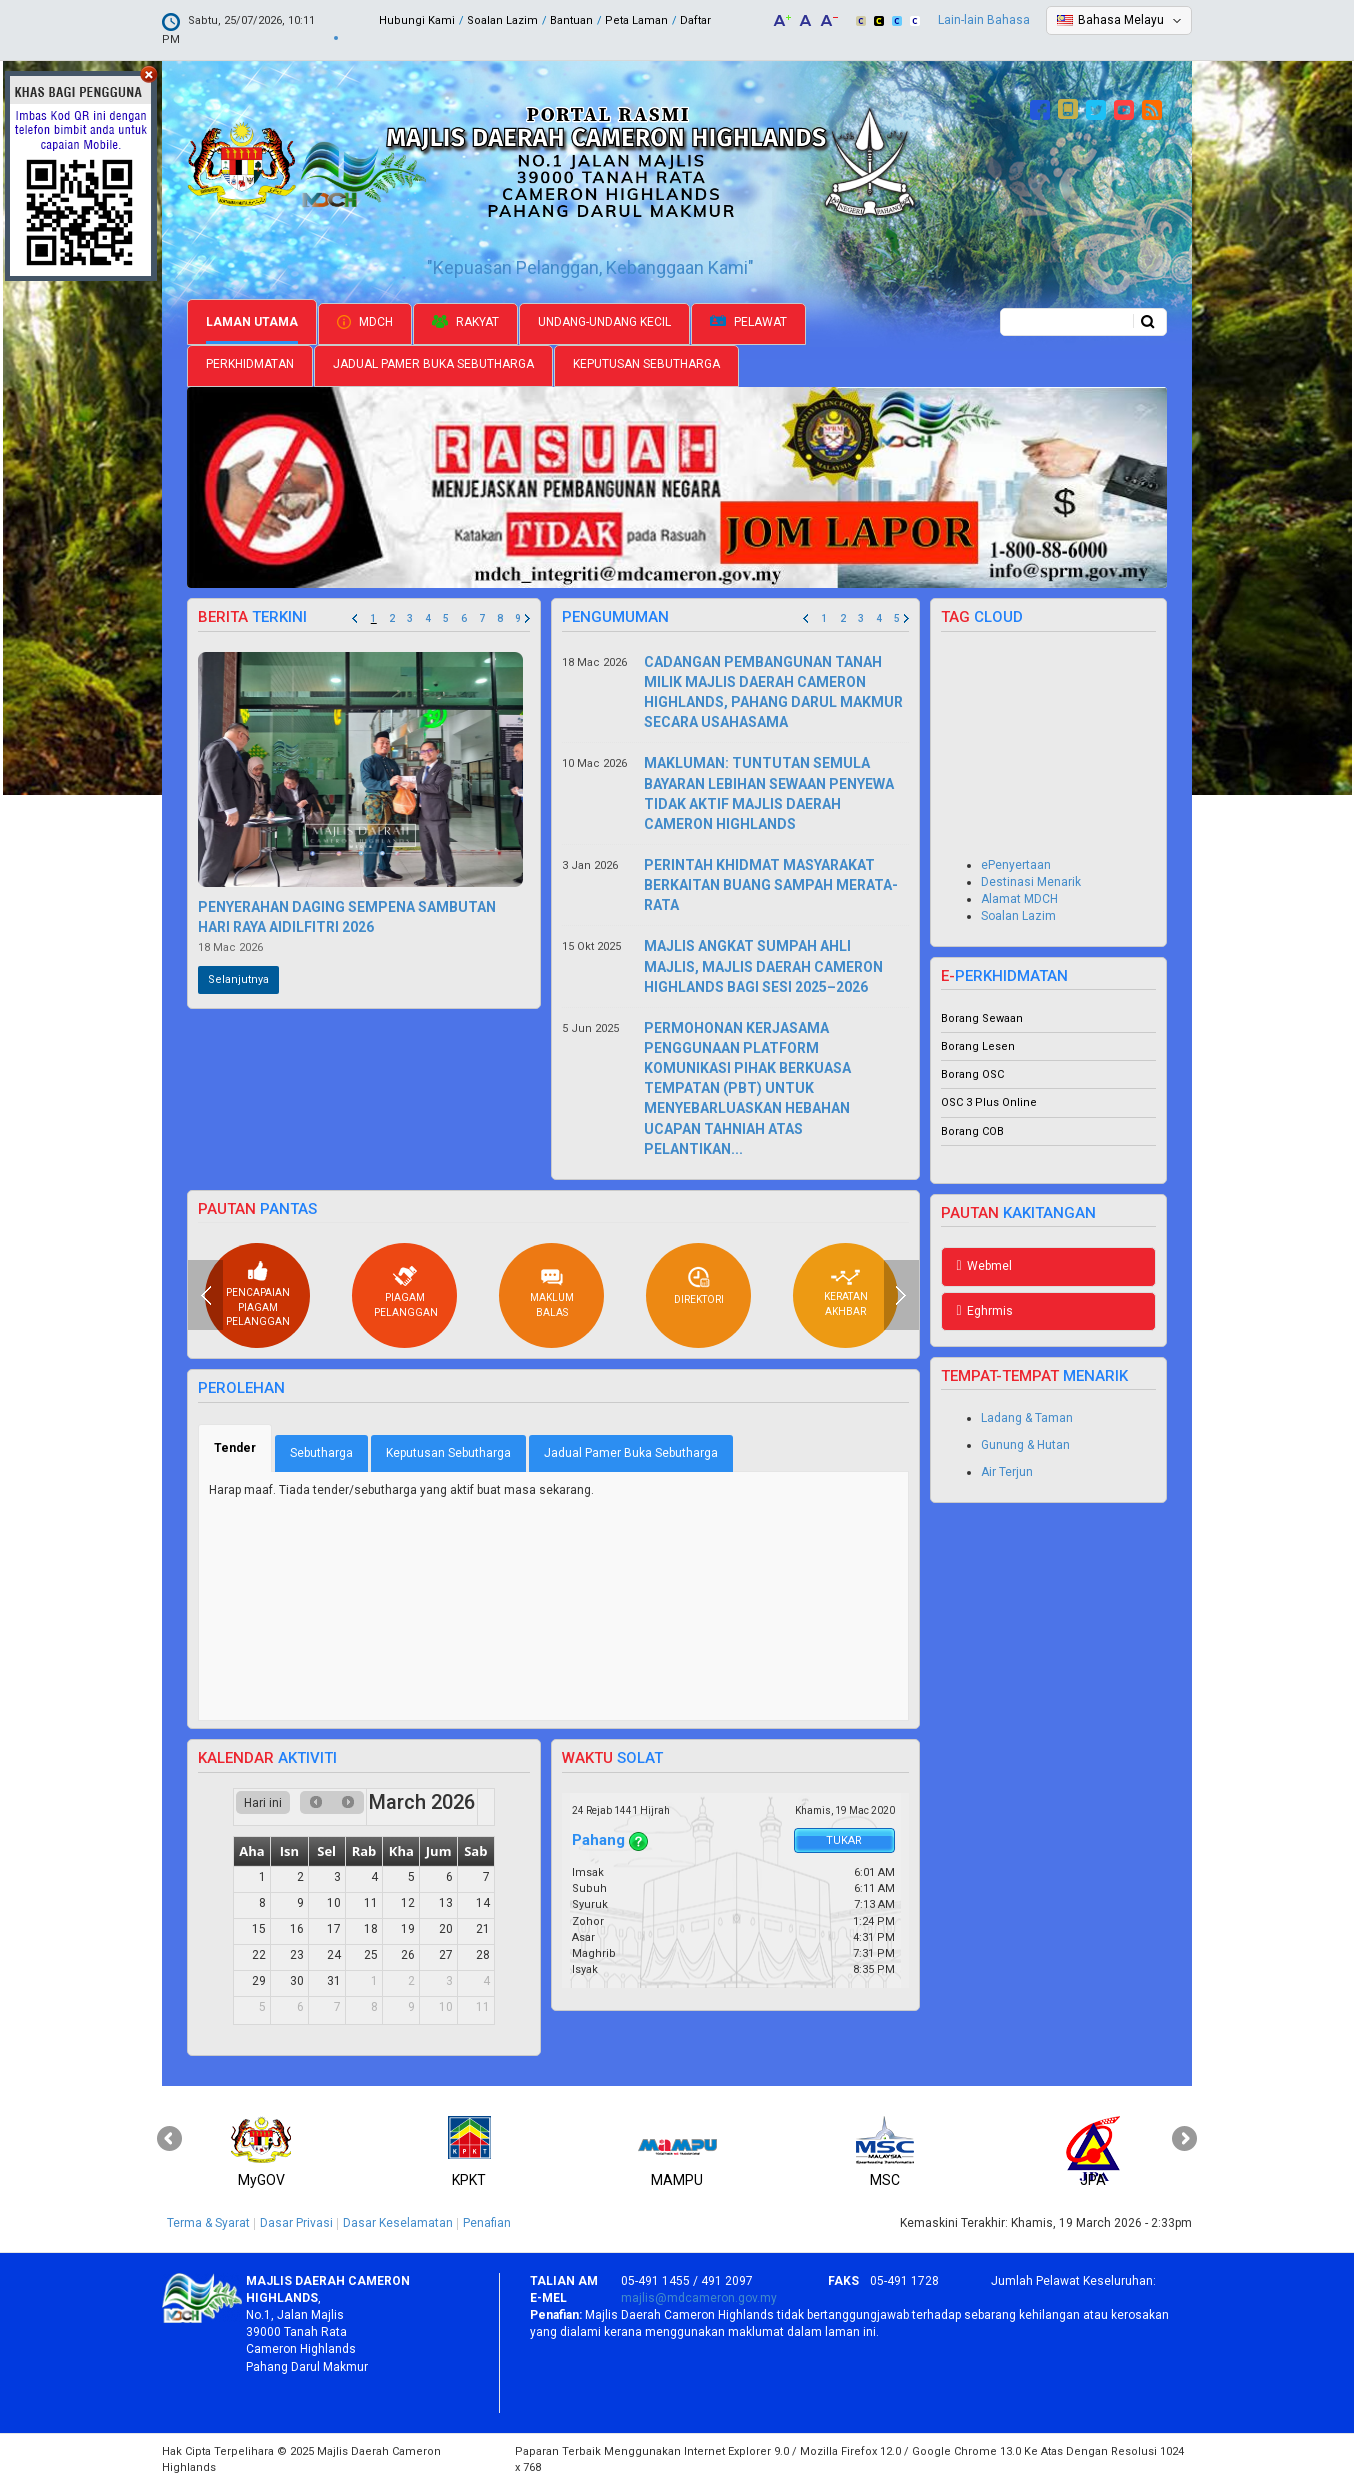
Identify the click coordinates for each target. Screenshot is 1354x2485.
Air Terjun (1007, 1472)
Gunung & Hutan (1025, 1445)
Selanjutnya (238, 979)
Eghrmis (985, 1311)
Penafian (487, 2223)
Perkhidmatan (250, 364)
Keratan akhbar (846, 1292)
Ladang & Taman (1027, 1418)
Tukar (844, 1840)
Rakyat (465, 322)
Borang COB (972, 1131)
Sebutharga (321, 1453)
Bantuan (571, 20)
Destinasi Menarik (1031, 882)
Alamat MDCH (1019, 899)
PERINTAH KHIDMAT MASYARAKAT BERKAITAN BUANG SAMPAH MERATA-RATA (771, 885)
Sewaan (1002, 1018)
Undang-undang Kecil (604, 322)
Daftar (695, 20)
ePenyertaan (1016, 865)
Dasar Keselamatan (398, 2223)
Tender (243, 1447)
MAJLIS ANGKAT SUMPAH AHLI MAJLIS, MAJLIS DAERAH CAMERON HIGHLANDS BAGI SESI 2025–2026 (763, 966)
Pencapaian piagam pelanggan (258, 1294)
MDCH (365, 322)
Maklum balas (552, 1293)
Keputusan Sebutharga (646, 364)
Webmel (984, 1266)
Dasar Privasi (296, 2223)
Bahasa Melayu (1121, 20)
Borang (961, 1018)
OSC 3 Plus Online (989, 1102)
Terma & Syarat (208, 2223)
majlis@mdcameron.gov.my (699, 2298)
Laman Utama (252, 322)
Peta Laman (636, 20)
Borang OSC (972, 1074)
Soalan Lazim (502, 20)
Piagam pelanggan (406, 1291)
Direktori (699, 1285)
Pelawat (748, 322)
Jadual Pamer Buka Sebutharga (433, 364)
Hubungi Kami (417, 20)
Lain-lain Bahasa (984, 20)
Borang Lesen (978, 1046)
